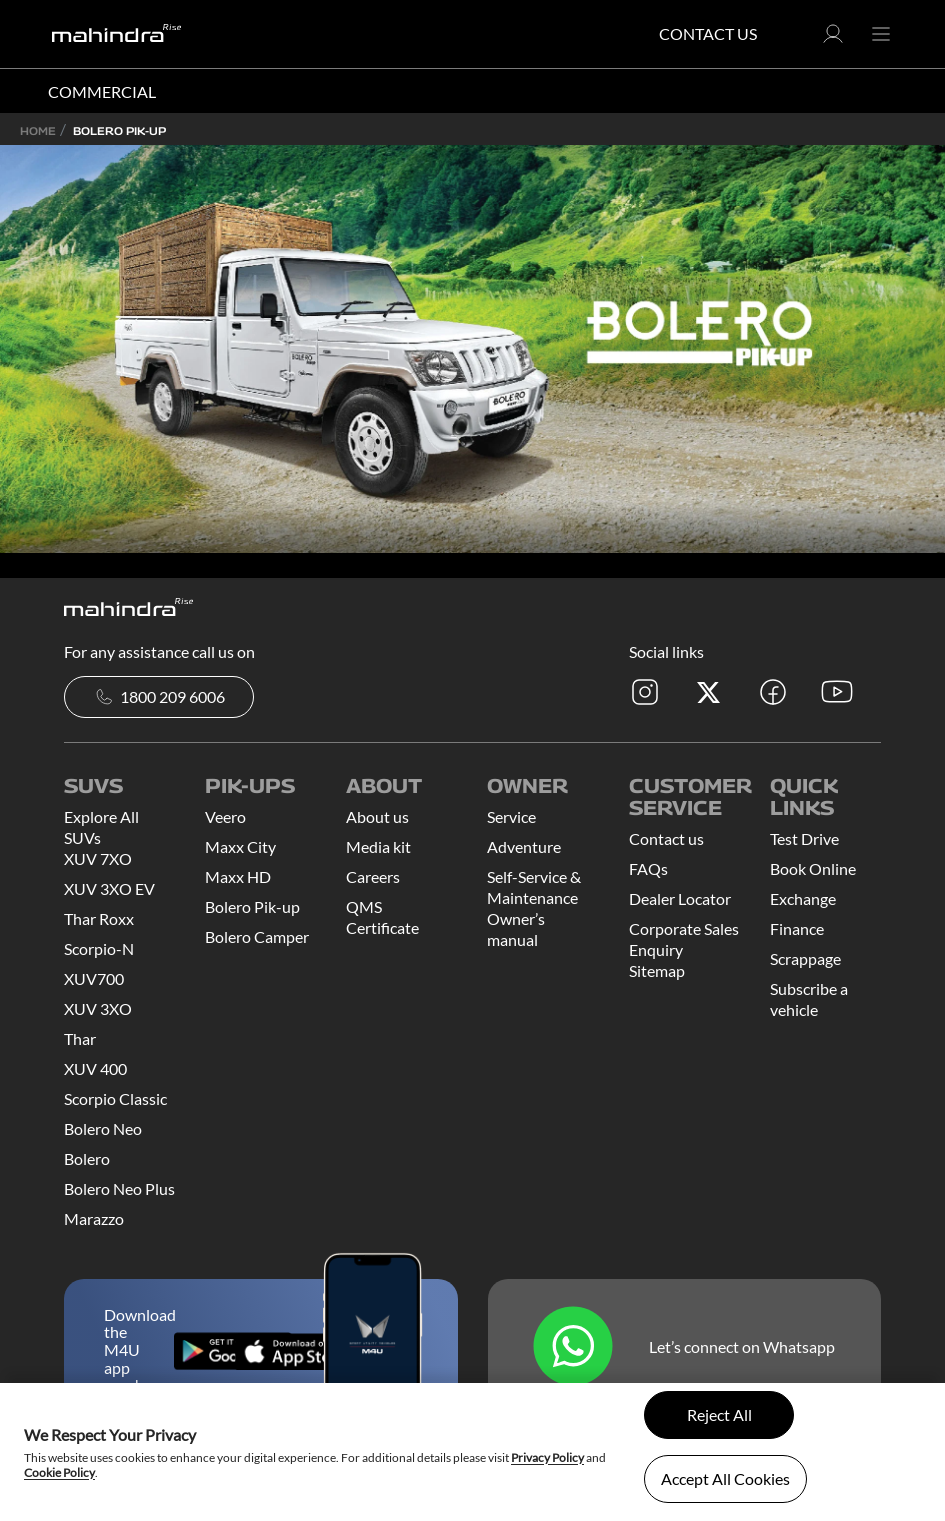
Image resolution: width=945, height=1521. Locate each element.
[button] (833, 39)
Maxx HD (238, 876)
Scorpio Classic (115, 1098)
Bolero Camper (257, 936)
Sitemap (657, 970)
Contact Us (708, 33)
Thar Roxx (99, 918)
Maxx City (240, 846)
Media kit (378, 846)
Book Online (813, 868)
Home (38, 130)
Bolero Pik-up (252, 906)
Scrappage (805, 958)
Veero (225, 816)
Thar (80, 1038)
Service (511, 816)
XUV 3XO (98, 1008)
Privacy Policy (547, 1457)
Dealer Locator (680, 898)
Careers (373, 876)
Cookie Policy (59, 1472)
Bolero (87, 1158)
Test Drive (804, 838)
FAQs (648, 868)
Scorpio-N (99, 948)
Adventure (524, 846)
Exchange (803, 898)
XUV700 (94, 978)
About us (377, 816)
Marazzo (94, 1218)
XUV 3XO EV (109, 888)
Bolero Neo (103, 1128)
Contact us (666, 838)
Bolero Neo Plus (119, 1188)
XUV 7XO (98, 858)
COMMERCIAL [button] (102, 91)
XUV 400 (95, 1068)
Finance (797, 928)
